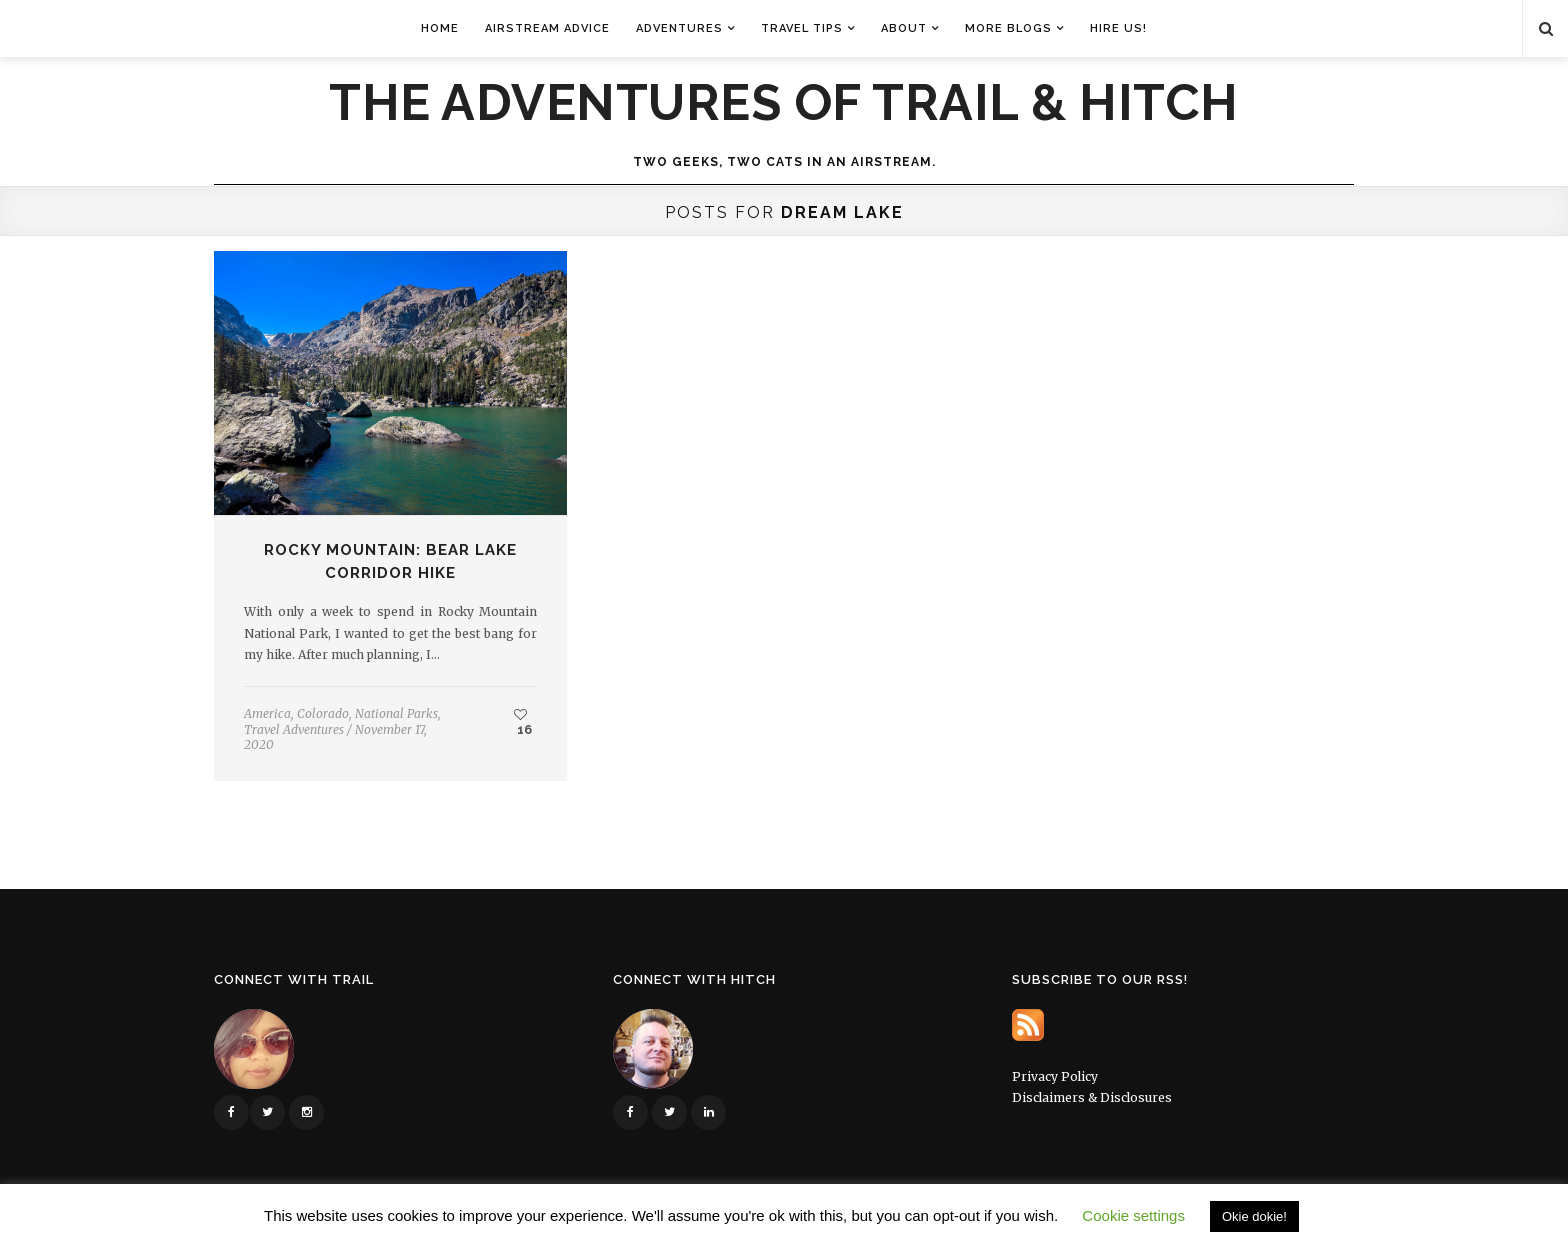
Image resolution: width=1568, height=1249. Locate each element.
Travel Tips (802, 28)
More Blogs (1008, 28)
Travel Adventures (294, 729)
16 (523, 722)
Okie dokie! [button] (1254, 1216)
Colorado (323, 713)
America (267, 713)
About (904, 28)
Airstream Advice (547, 28)
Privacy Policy (1055, 1076)
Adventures (679, 28)
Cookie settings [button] (1133, 1215)
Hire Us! (1118, 28)
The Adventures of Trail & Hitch (784, 103)
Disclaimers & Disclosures (1092, 1097)
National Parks (396, 713)
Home (440, 28)
